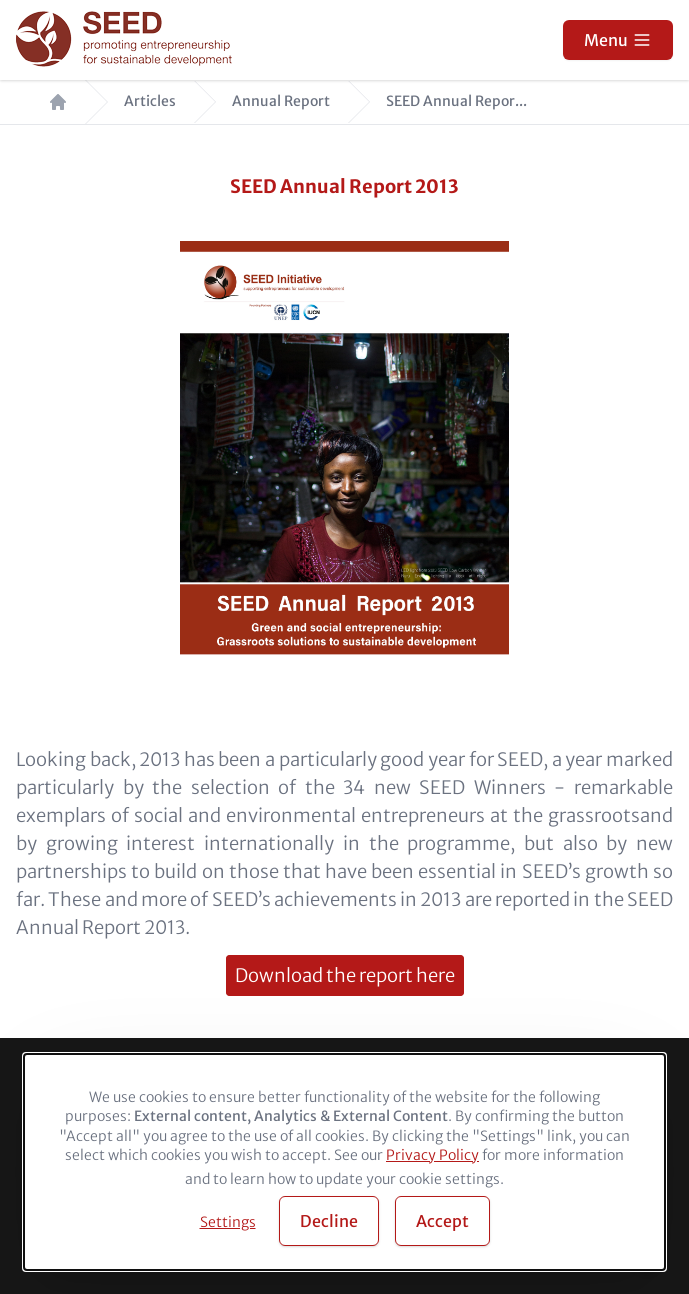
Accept (442, 1221)
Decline (329, 1221)
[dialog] (344, 1162)
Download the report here (345, 975)
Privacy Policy (432, 1155)
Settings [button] (228, 1222)
